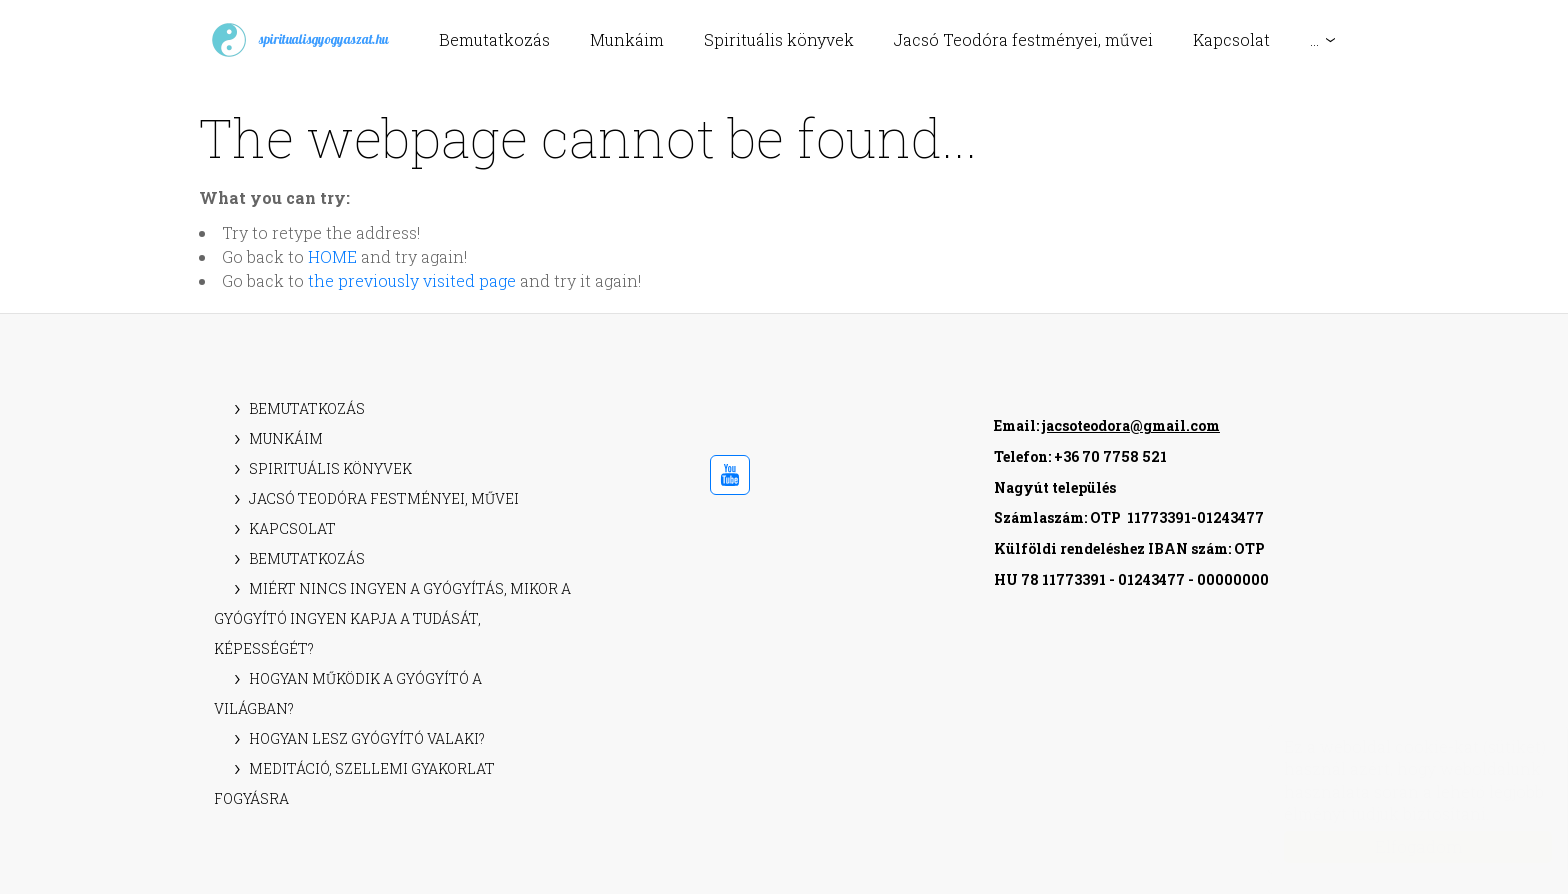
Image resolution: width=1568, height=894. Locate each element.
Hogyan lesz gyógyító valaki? (367, 738)
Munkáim (627, 39)
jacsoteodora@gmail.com (1131, 425)
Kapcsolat (1231, 39)
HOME (332, 256)
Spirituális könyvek (779, 39)
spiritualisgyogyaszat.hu (299, 40)
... (1314, 39)
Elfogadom (1398, 846)
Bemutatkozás (494, 39)
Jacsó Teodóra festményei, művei (1023, 39)
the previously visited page (412, 280)
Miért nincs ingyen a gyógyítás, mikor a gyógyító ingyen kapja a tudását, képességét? (392, 618)
